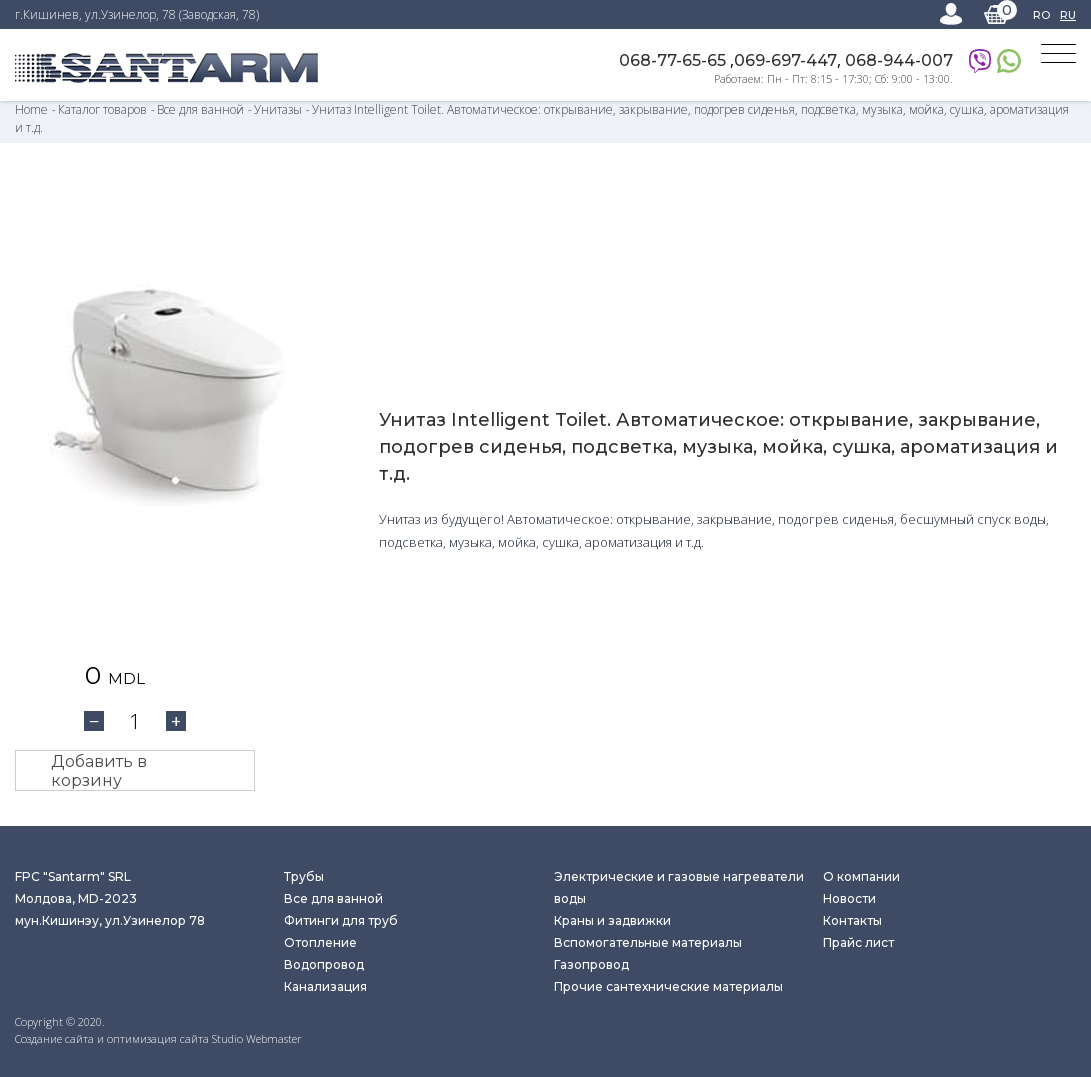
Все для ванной (200, 109)
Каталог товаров (104, 109)
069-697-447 (785, 60)
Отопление (320, 942)
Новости (849, 898)
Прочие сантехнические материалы (668, 986)
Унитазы (278, 109)
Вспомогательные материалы (648, 942)
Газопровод (591, 964)
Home (31, 109)
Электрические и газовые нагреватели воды (679, 887)
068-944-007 (899, 60)
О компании (861, 876)
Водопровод (324, 964)
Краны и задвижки (612, 920)
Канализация (325, 986)
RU (1068, 15)
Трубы (304, 876)
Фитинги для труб (341, 920)
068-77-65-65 (674, 60)
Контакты (852, 920)
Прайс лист (858, 942)
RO (1041, 15)
